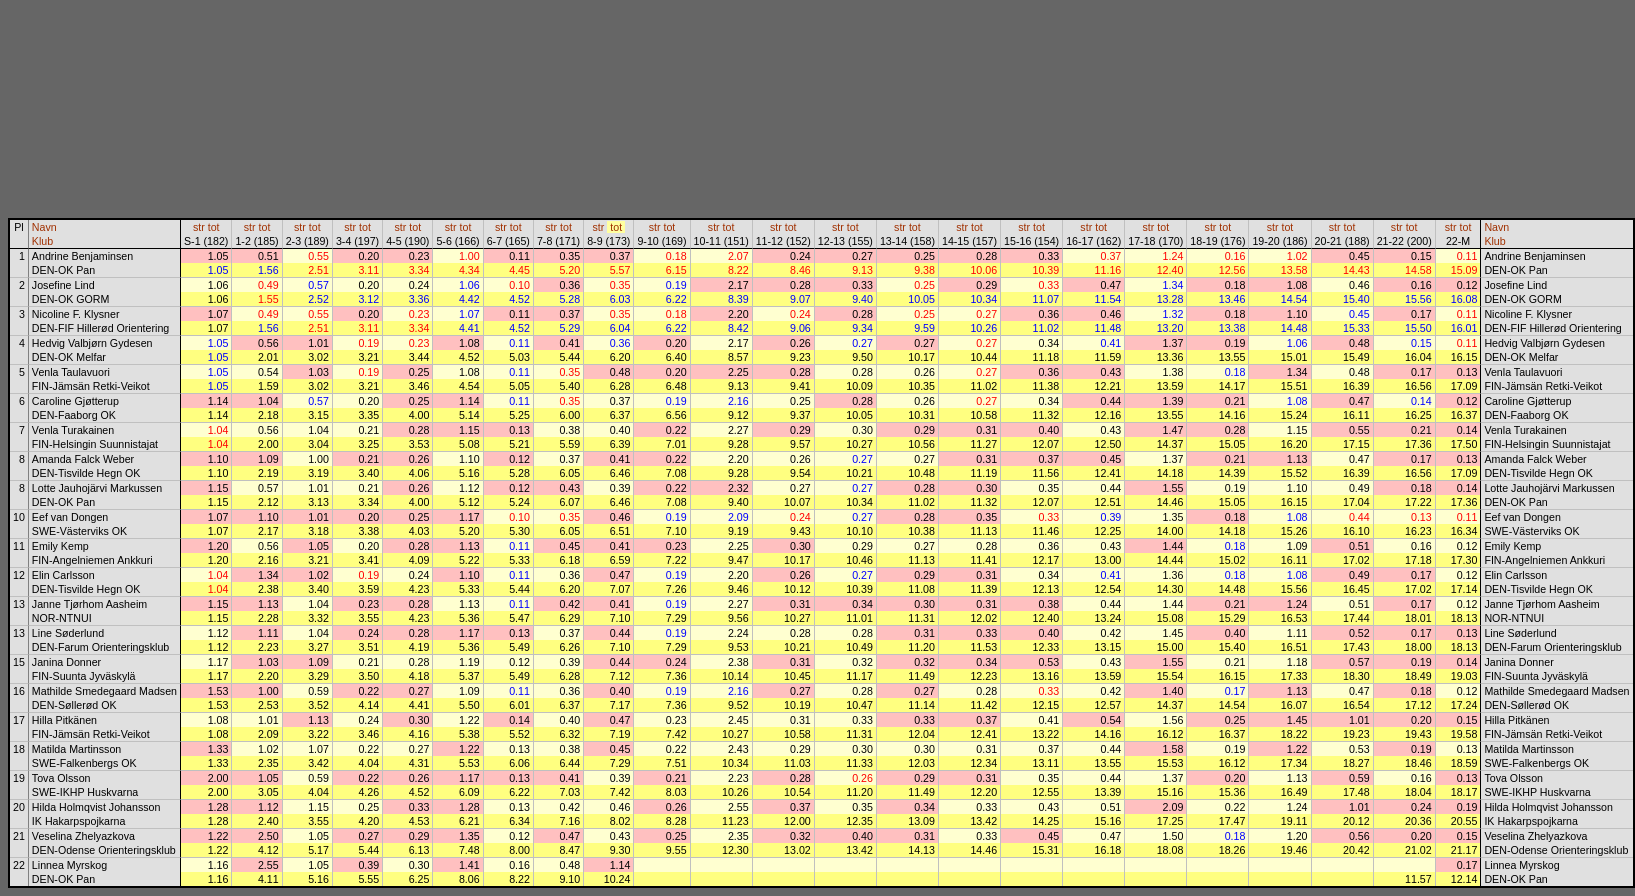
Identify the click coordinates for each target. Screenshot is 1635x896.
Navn (44, 227)
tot (214, 227)
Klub (42, 241)
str (199, 227)
